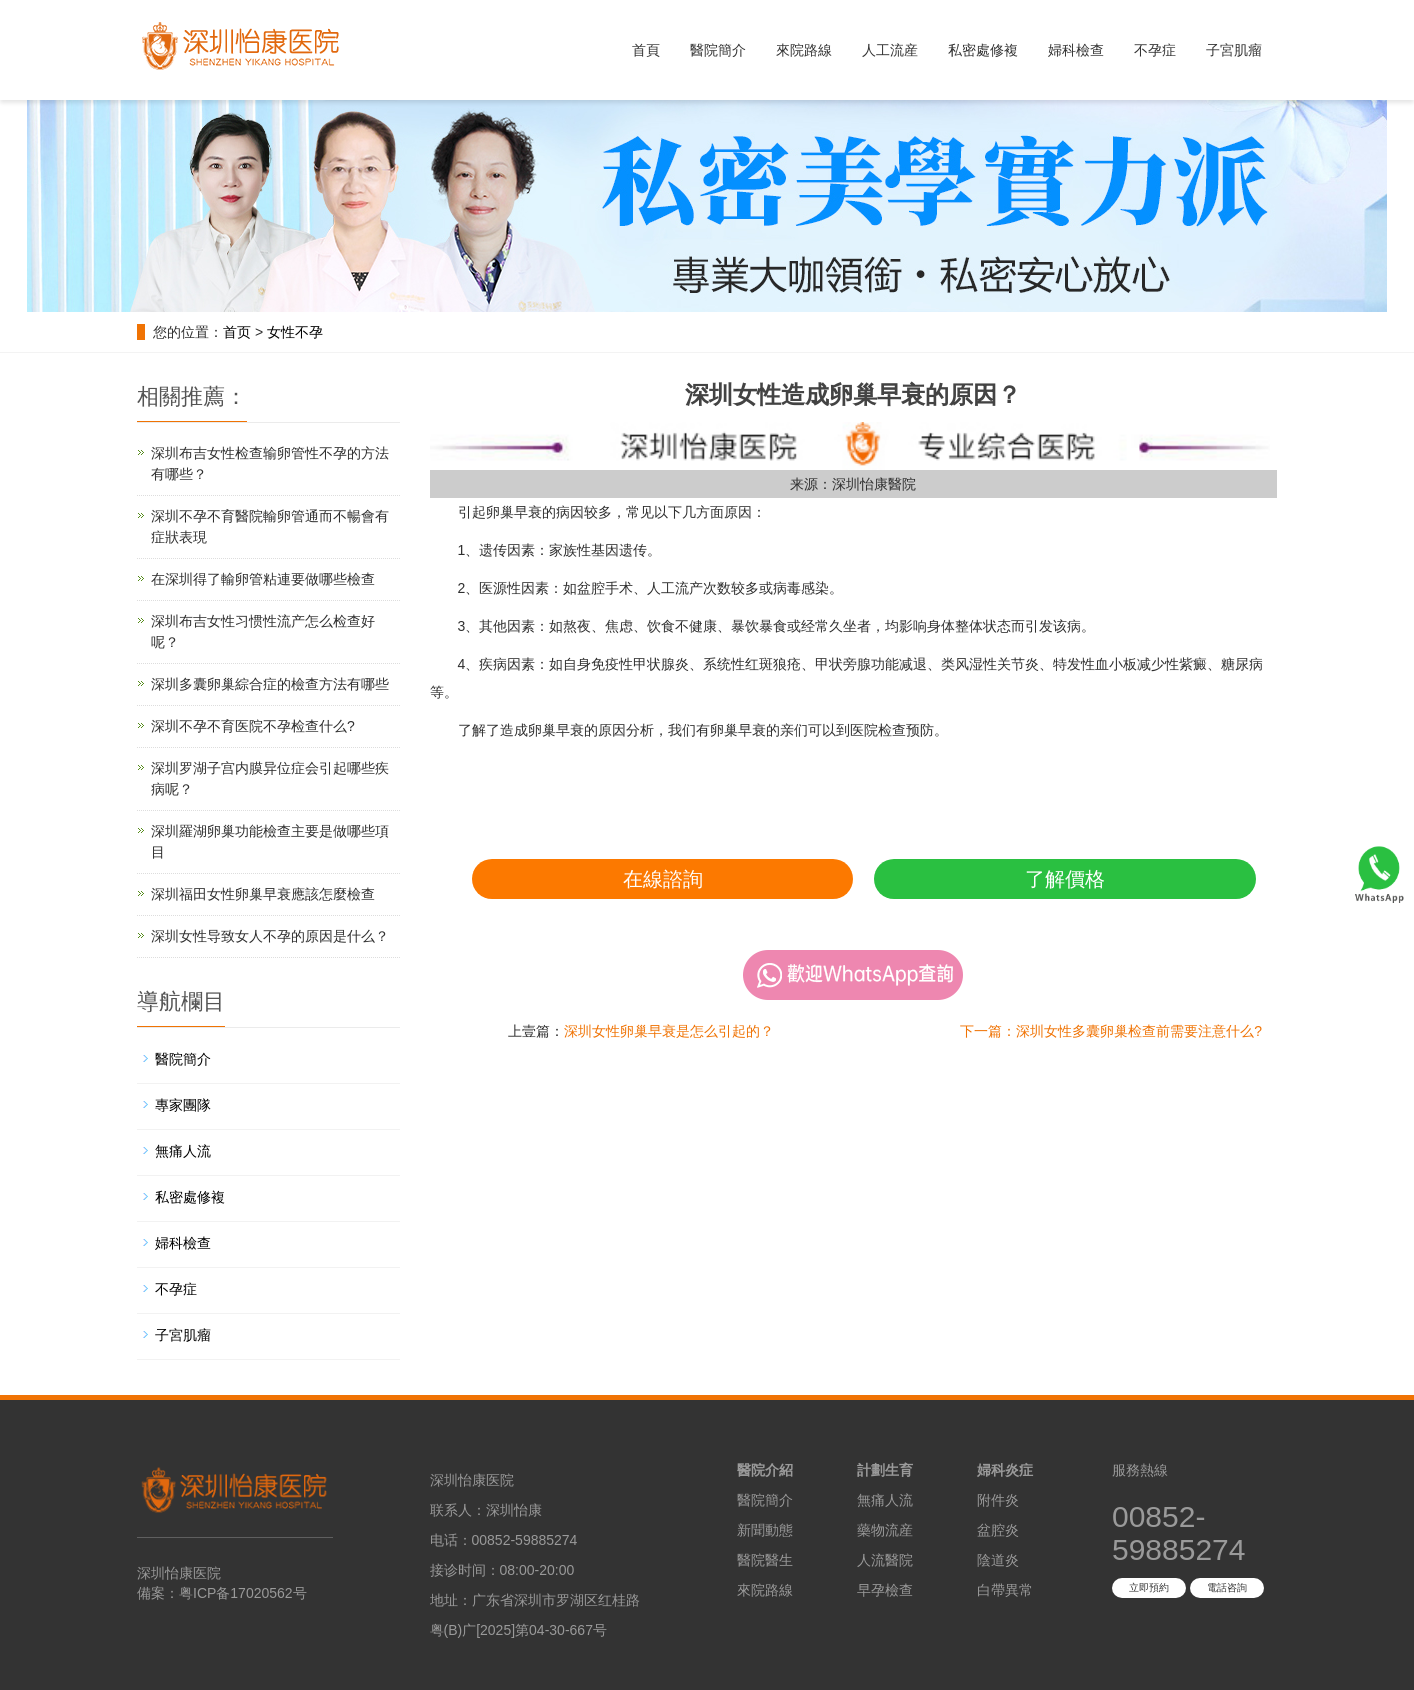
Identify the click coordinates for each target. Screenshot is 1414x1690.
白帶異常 (1005, 1590)
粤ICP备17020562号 (243, 1593)
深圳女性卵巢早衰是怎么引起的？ (669, 1031)
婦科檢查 (1076, 50)
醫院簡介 (718, 50)
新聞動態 (765, 1530)
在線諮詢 (663, 879)
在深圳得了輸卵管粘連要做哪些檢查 (263, 579)
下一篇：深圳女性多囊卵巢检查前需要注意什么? (1111, 1031)
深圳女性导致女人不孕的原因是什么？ (270, 936)
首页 (237, 332)
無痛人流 (183, 1151)
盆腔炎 (998, 1530)
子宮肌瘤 (1234, 50)
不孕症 (1155, 50)
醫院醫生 (765, 1560)
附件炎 (998, 1500)
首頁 (646, 50)
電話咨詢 (1227, 1587)
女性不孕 (295, 332)
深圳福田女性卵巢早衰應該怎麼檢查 (263, 894)
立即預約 (1149, 1587)
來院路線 (804, 50)
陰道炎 (998, 1560)
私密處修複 (983, 50)
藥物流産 (885, 1530)
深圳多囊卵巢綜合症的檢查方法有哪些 (270, 684)
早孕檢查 (885, 1590)
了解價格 (1065, 879)
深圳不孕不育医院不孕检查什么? (253, 726)
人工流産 (890, 50)
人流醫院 (885, 1560)
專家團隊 (183, 1105)
